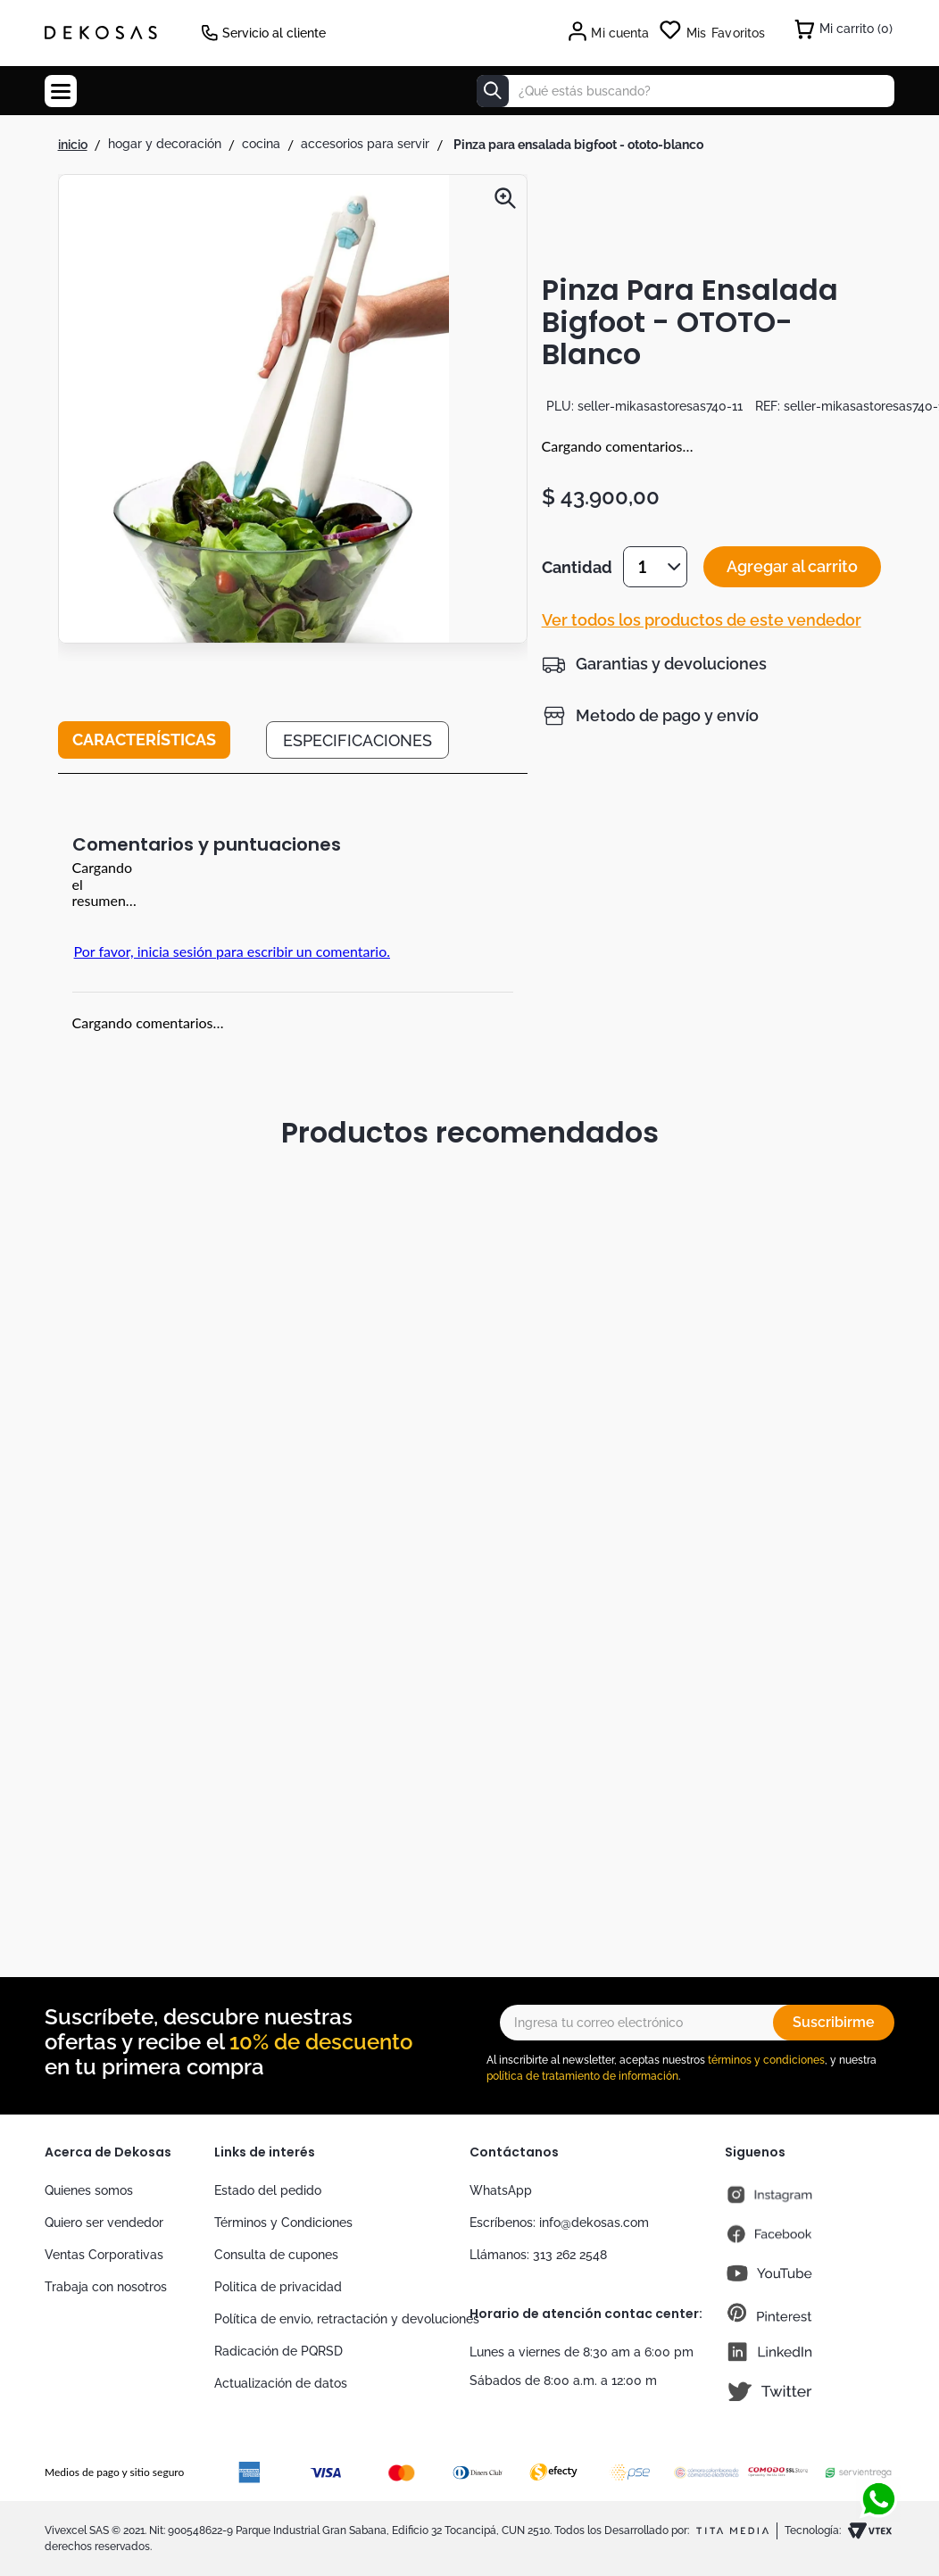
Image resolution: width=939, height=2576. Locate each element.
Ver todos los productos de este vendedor (701, 620)
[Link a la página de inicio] (72, 144)
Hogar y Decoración (164, 144)
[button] (254, 411)
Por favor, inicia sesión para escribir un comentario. (232, 951)
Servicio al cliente (274, 33)
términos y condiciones (766, 2060)
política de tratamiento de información (582, 2076)
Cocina (261, 144)
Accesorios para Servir (365, 144)
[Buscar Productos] (493, 91)
